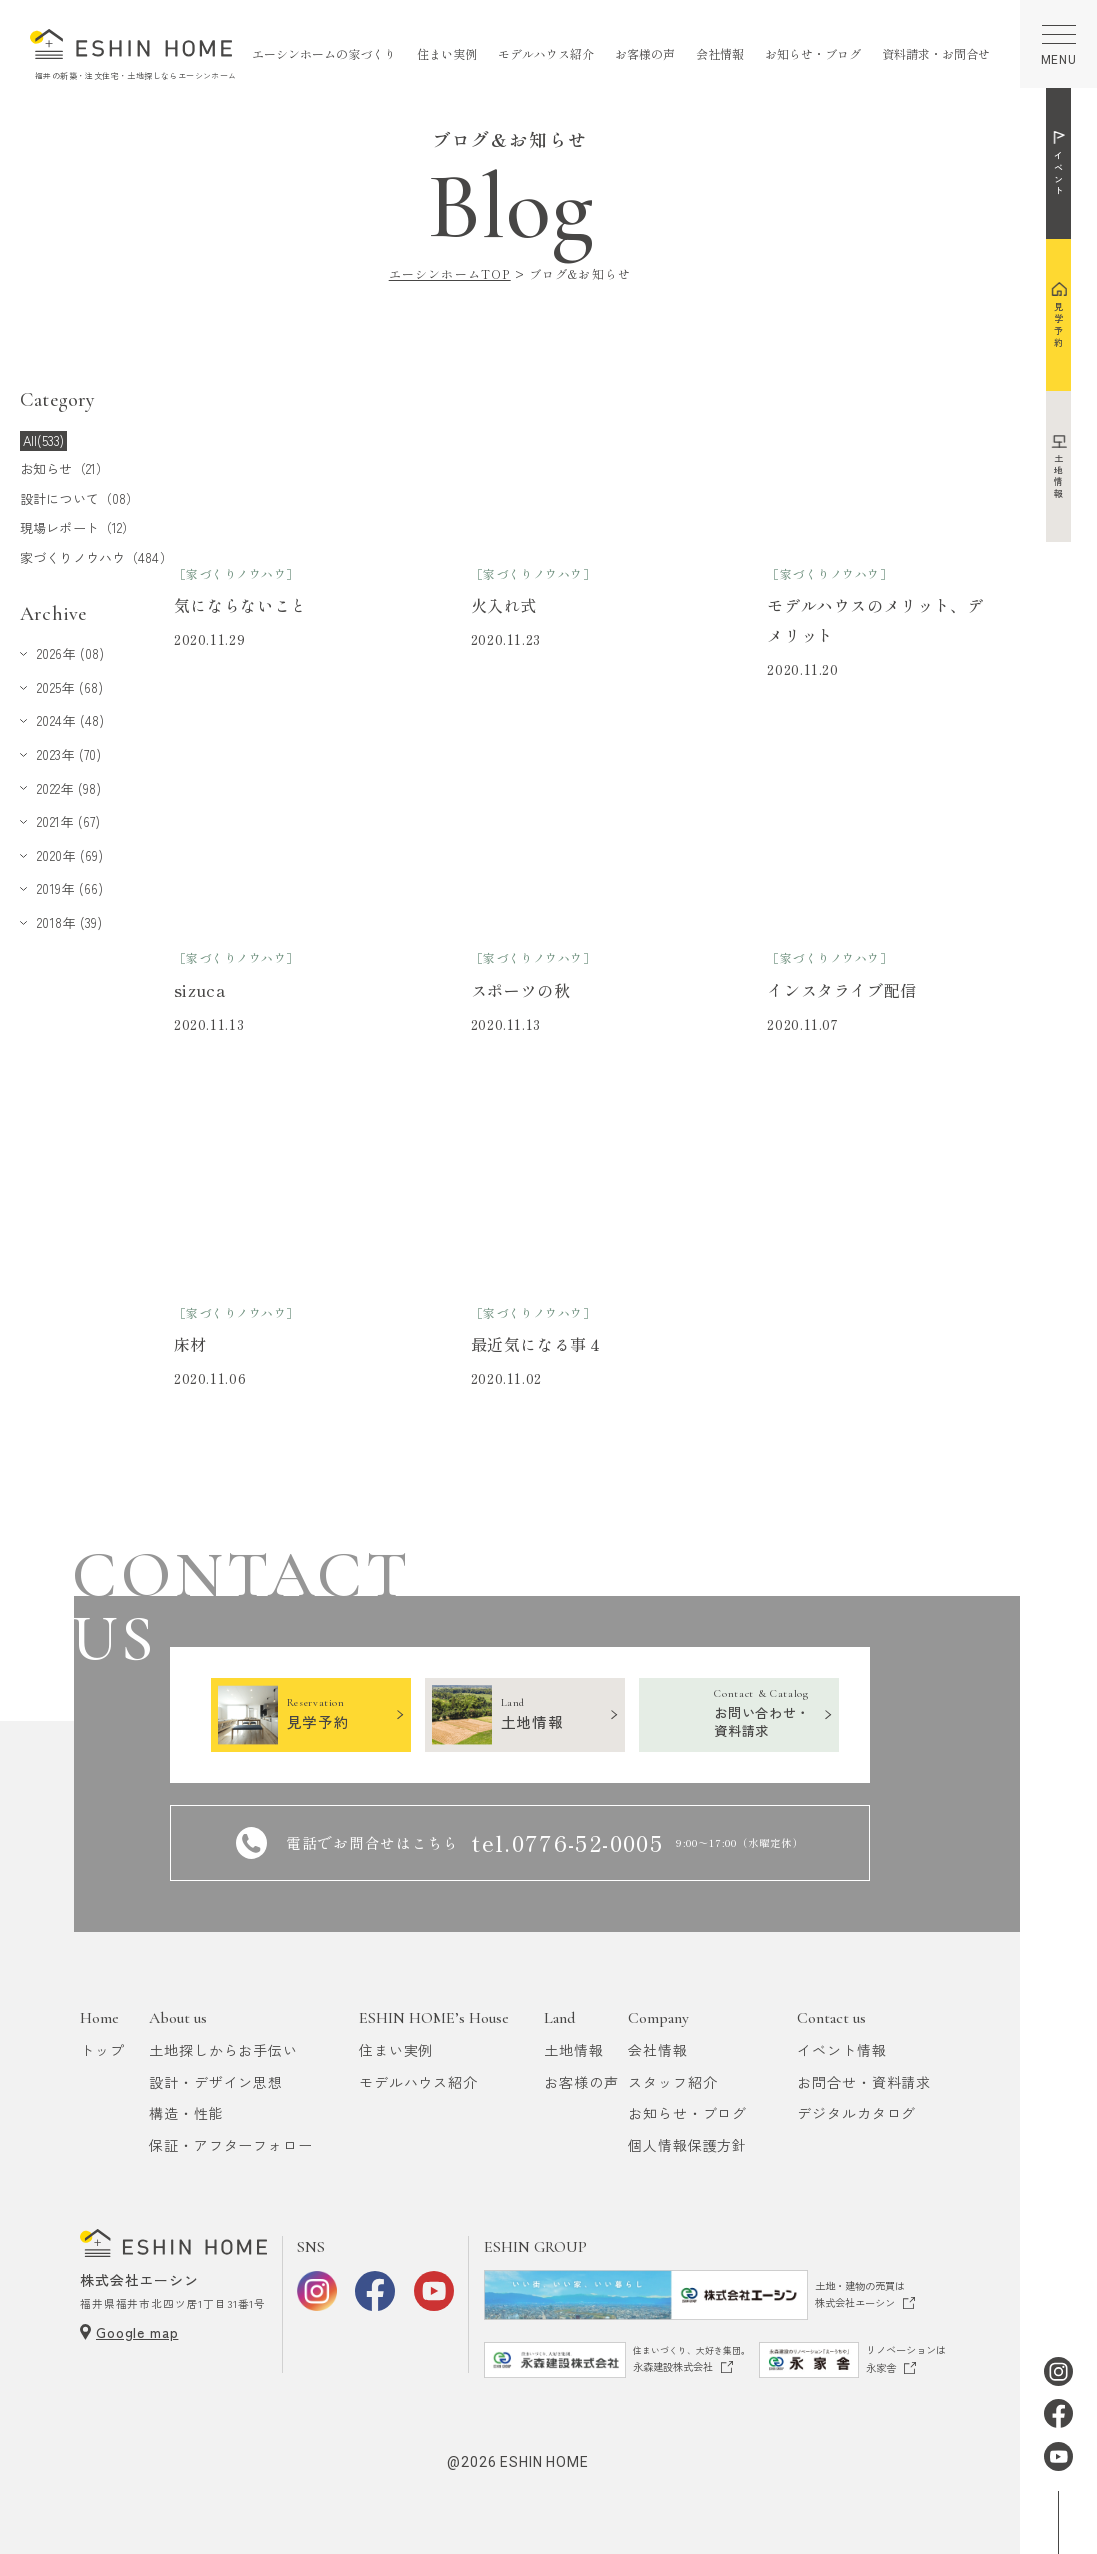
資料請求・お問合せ (936, 53)
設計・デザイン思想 (216, 2082)
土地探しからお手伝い (223, 2050)
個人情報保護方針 (687, 2145)
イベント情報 (841, 2050)
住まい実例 (447, 53)
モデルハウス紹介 (546, 53)
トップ (102, 2050)
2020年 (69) (70, 855)
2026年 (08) (70, 653)
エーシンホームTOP (450, 273)
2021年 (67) (68, 821)
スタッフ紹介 (672, 2082)
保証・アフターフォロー (230, 2145)
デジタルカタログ (856, 2113)
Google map (137, 2332)
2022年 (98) (69, 788)
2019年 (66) (70, 888)
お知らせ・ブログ (813, 53)
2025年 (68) (70, 687)
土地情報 (573, 2050)
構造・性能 (186, 2113)
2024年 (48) (70, 720)
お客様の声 (645, 53)
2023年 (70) (69, 754)
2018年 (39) (69, 922)
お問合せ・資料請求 (864, 2082)
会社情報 (720, 53)
